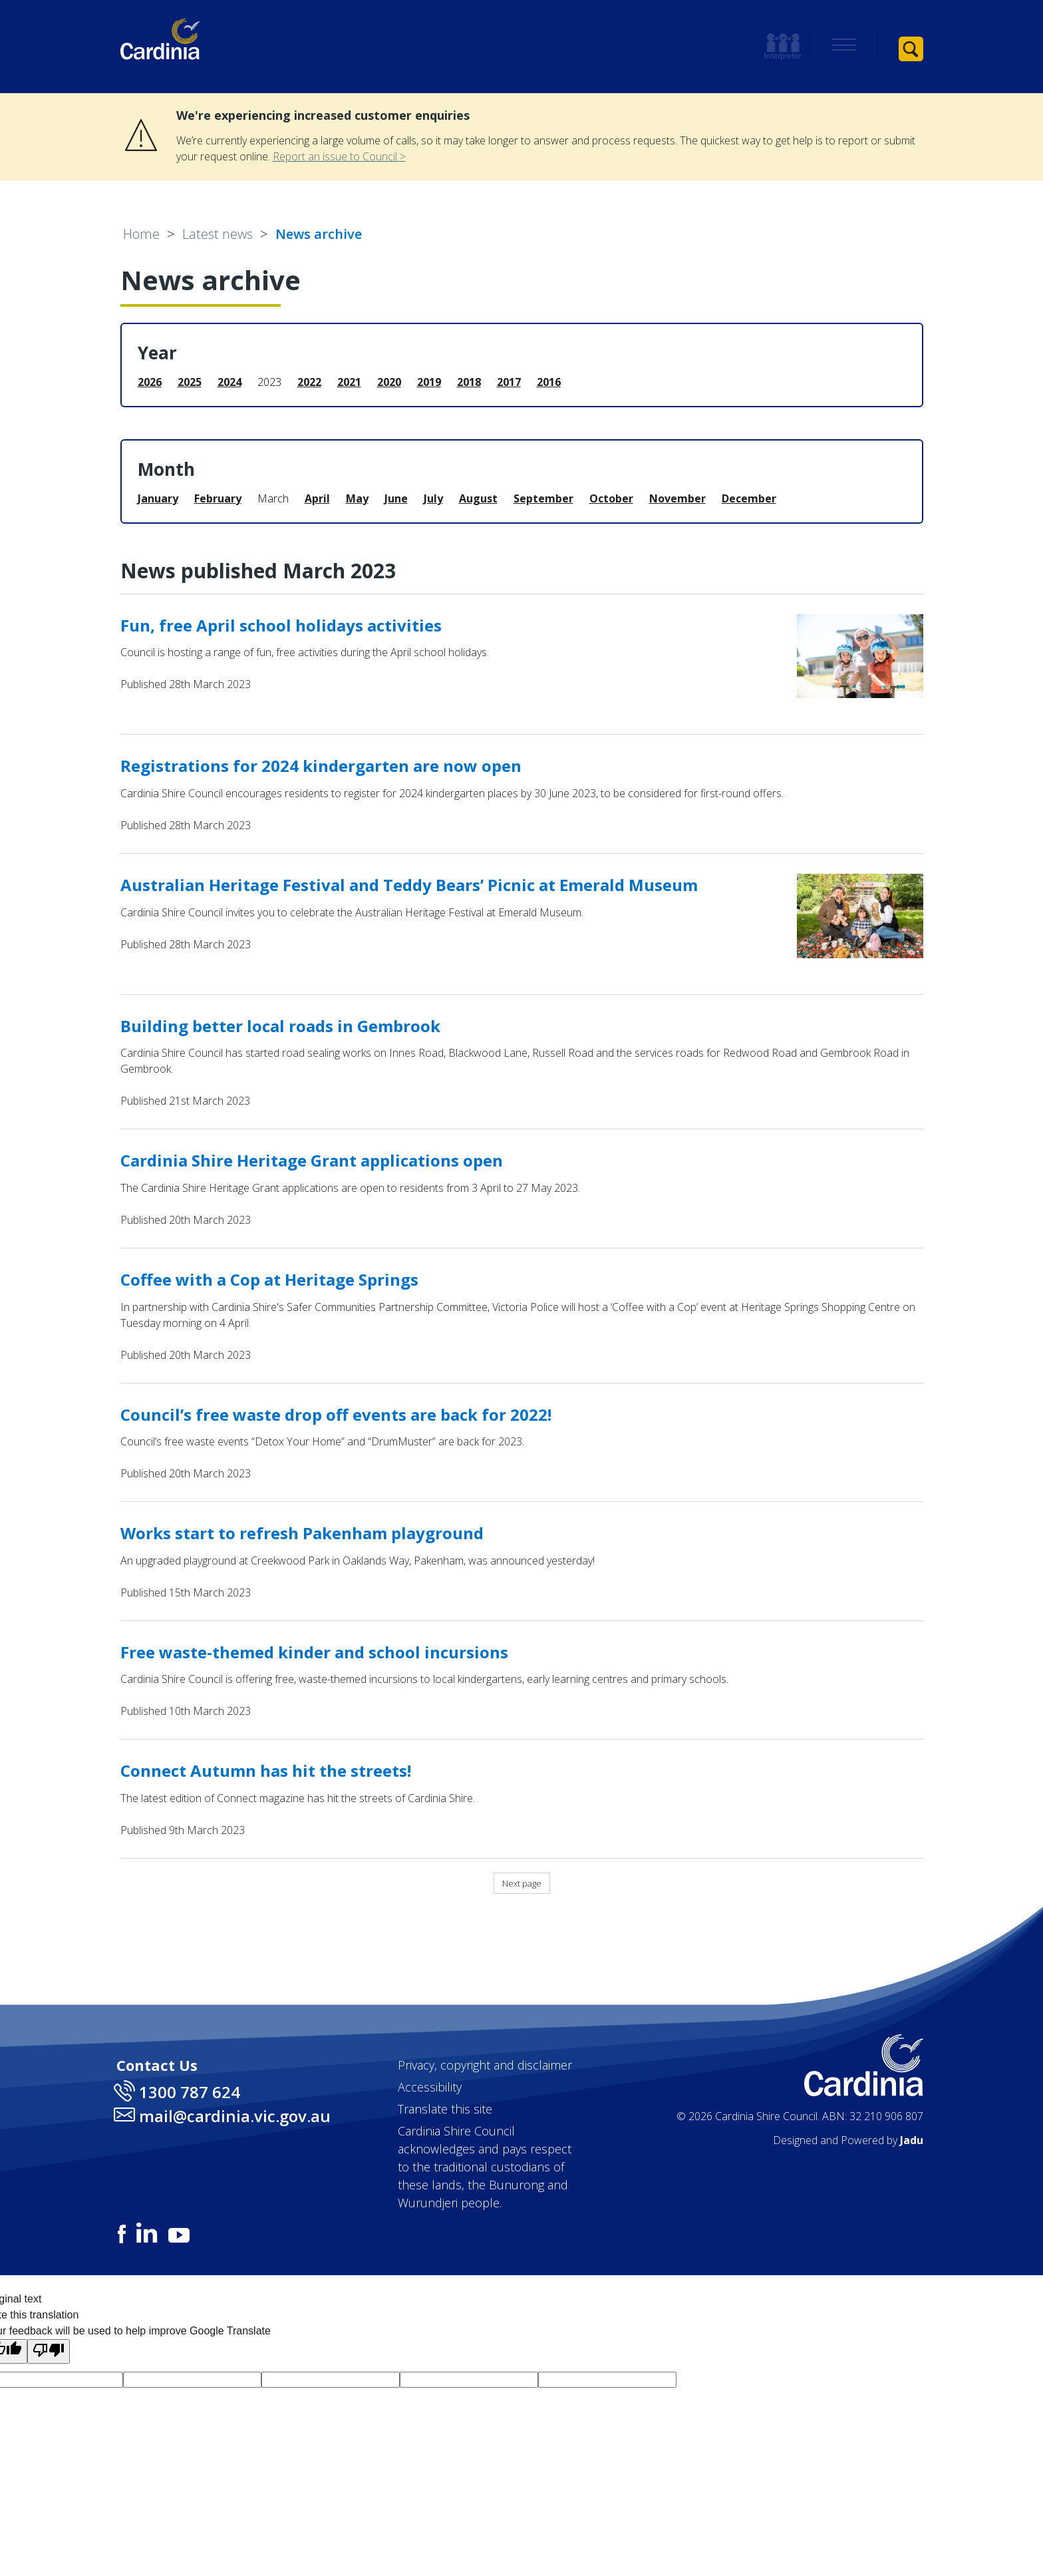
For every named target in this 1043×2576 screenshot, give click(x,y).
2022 (309, 382)
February (217, 498)
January (158, 498)
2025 (190, 382)
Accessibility (430, 2087)
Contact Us (157, 2065)
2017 (509, 382)
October (611, 498)
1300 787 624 (189, 2092)
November (677, 498)
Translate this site (445, 2109)
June (396, 498)
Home (141, 234)
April (317, 498)
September (543, 498)
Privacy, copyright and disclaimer (485, 2065)
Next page (521, 1883)
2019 (429, 382)
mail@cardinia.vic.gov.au (235, 2116)
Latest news (217, 234)
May (357, 498)
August (478, 498)
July (433, 498)
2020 (389, 382)
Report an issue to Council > (339, 156)
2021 (349, 382)
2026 (150, 382)
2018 (469, 382)
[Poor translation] (48, 2351)
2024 (229, 382)
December (749, 498)
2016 (549, 382)
